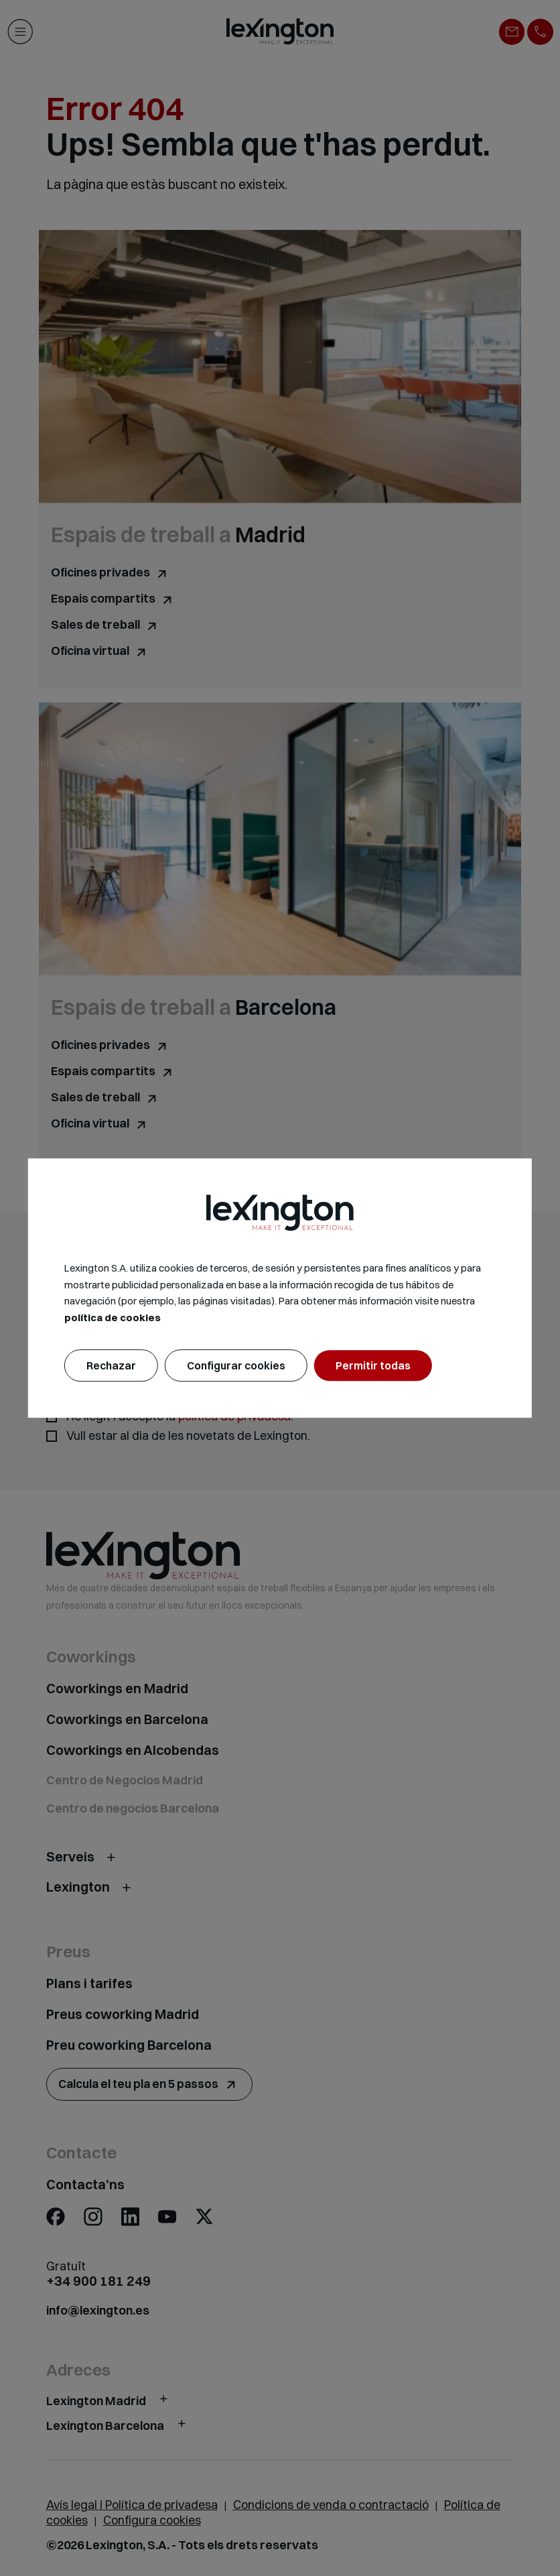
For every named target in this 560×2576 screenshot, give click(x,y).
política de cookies (112, 1317)
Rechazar (111, 1365)
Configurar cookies (236, 1365)
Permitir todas (373, 1365)
